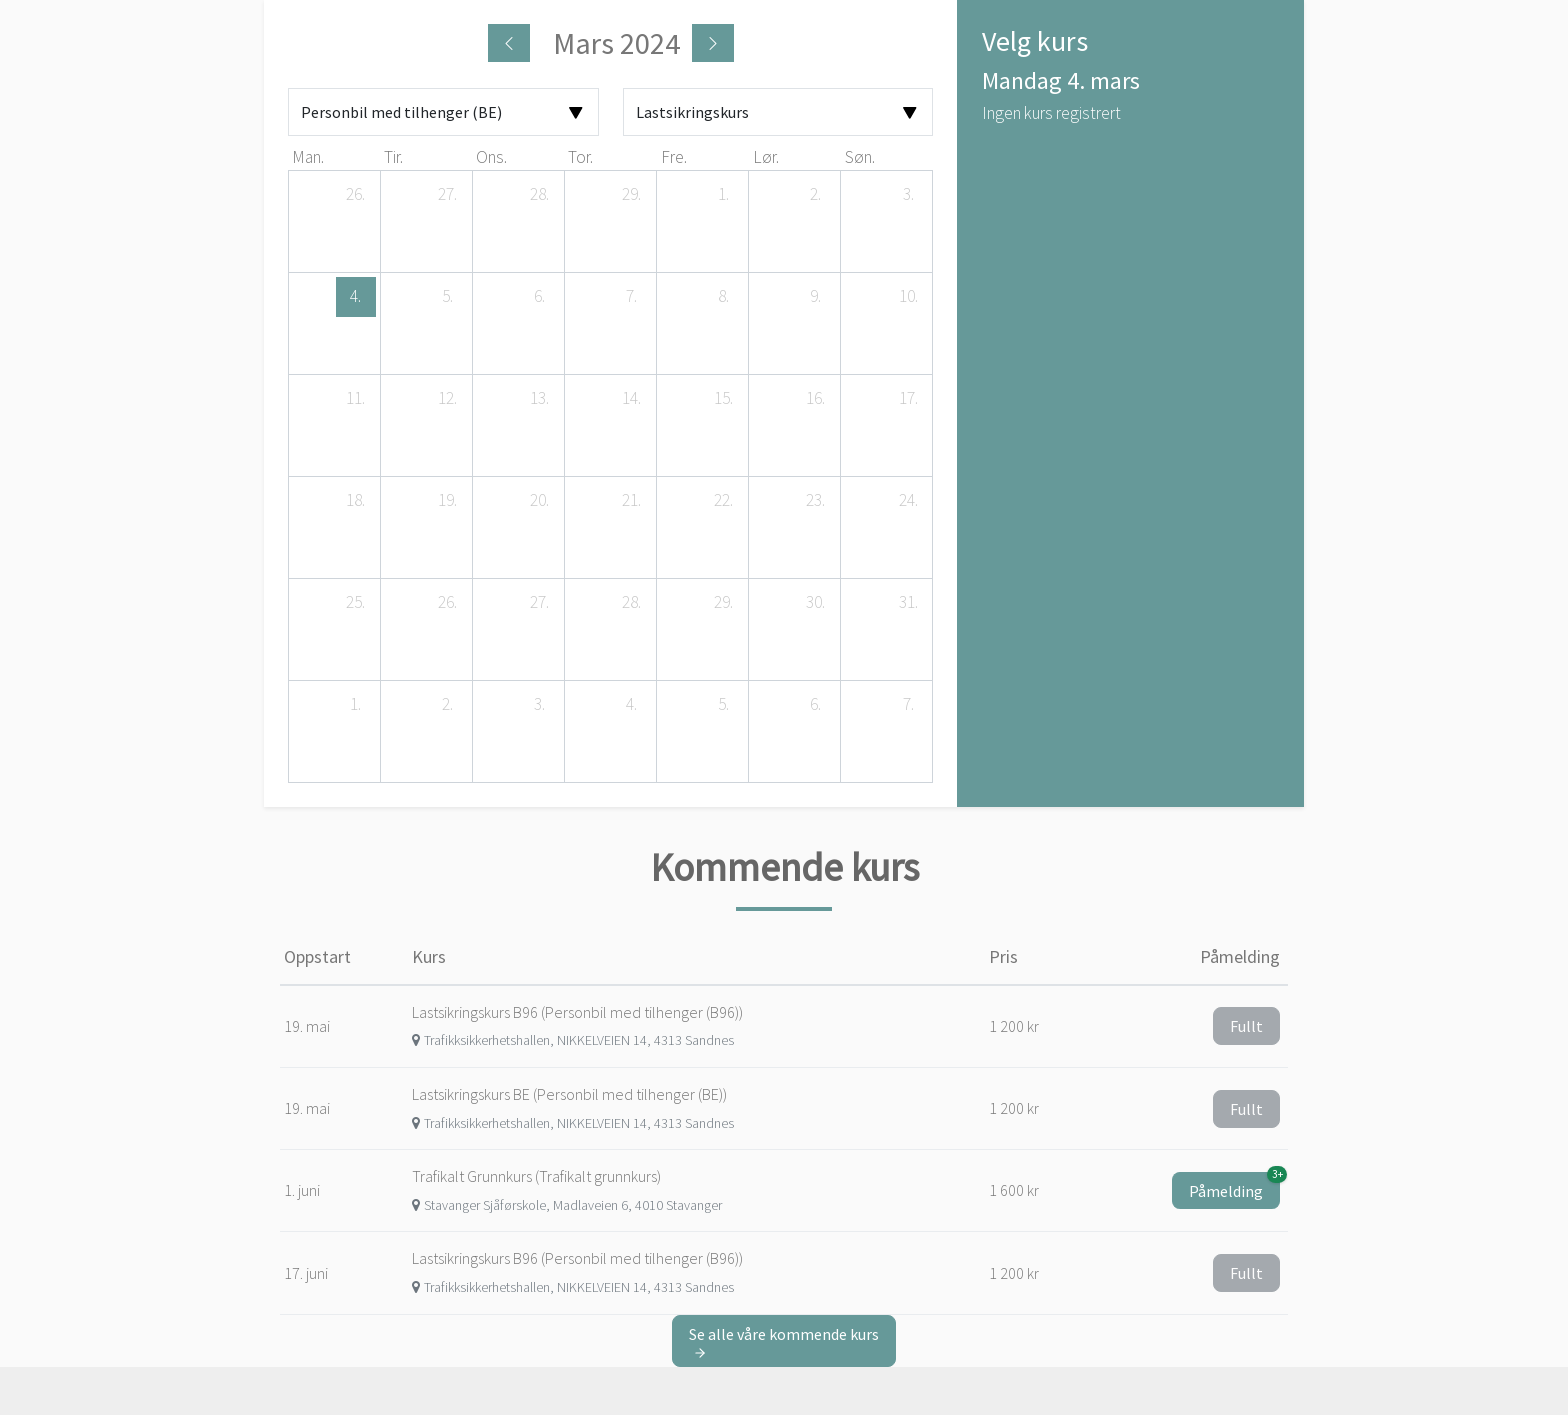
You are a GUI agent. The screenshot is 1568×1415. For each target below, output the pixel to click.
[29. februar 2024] (632, 195)
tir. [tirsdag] (393, 157)
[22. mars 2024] (724, 501)
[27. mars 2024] (540, 603)
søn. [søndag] (860, 157)
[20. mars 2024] (540, 501)
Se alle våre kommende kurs (784, 1342)
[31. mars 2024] (908, 603)
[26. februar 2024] (356, 195)
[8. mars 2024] (724, 297)
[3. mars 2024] (908, 195)
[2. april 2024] (448, 705)
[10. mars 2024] (908, 297)
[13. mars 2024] (540, 399)
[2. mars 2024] (816, 195)
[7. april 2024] (908, 705)
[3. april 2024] (540, 705)
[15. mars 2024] (724, 399)
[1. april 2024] (356, 705)
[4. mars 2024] (356, 297)
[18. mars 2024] (356, 501)
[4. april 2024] (632, 705)
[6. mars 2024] (540, 297)
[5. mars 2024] (448, 297)
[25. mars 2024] (356, 603)
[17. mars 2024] (908, 399)
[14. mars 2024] (632, 399)
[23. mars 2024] (816, 501)
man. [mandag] (308, 157)
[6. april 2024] (816, 705)
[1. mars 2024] (724, 195)
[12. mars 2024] (448, 399)
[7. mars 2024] (632, 297)
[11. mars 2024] (356, 399)
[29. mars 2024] (724, 603)
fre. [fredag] (674, 157)
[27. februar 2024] (448, 195)
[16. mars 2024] (816, 399)
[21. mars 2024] (632, 501)
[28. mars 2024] (632, 603)
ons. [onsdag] (491, 157)
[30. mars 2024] (816, 603)
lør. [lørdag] (766, 157)
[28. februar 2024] (540, 195)
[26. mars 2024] (448, 603)
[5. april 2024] (724, 705)
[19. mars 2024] (448, 501)
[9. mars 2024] (816, 297)
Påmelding (1234, 1186)
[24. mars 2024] (908, 501)
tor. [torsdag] (580, 157)
